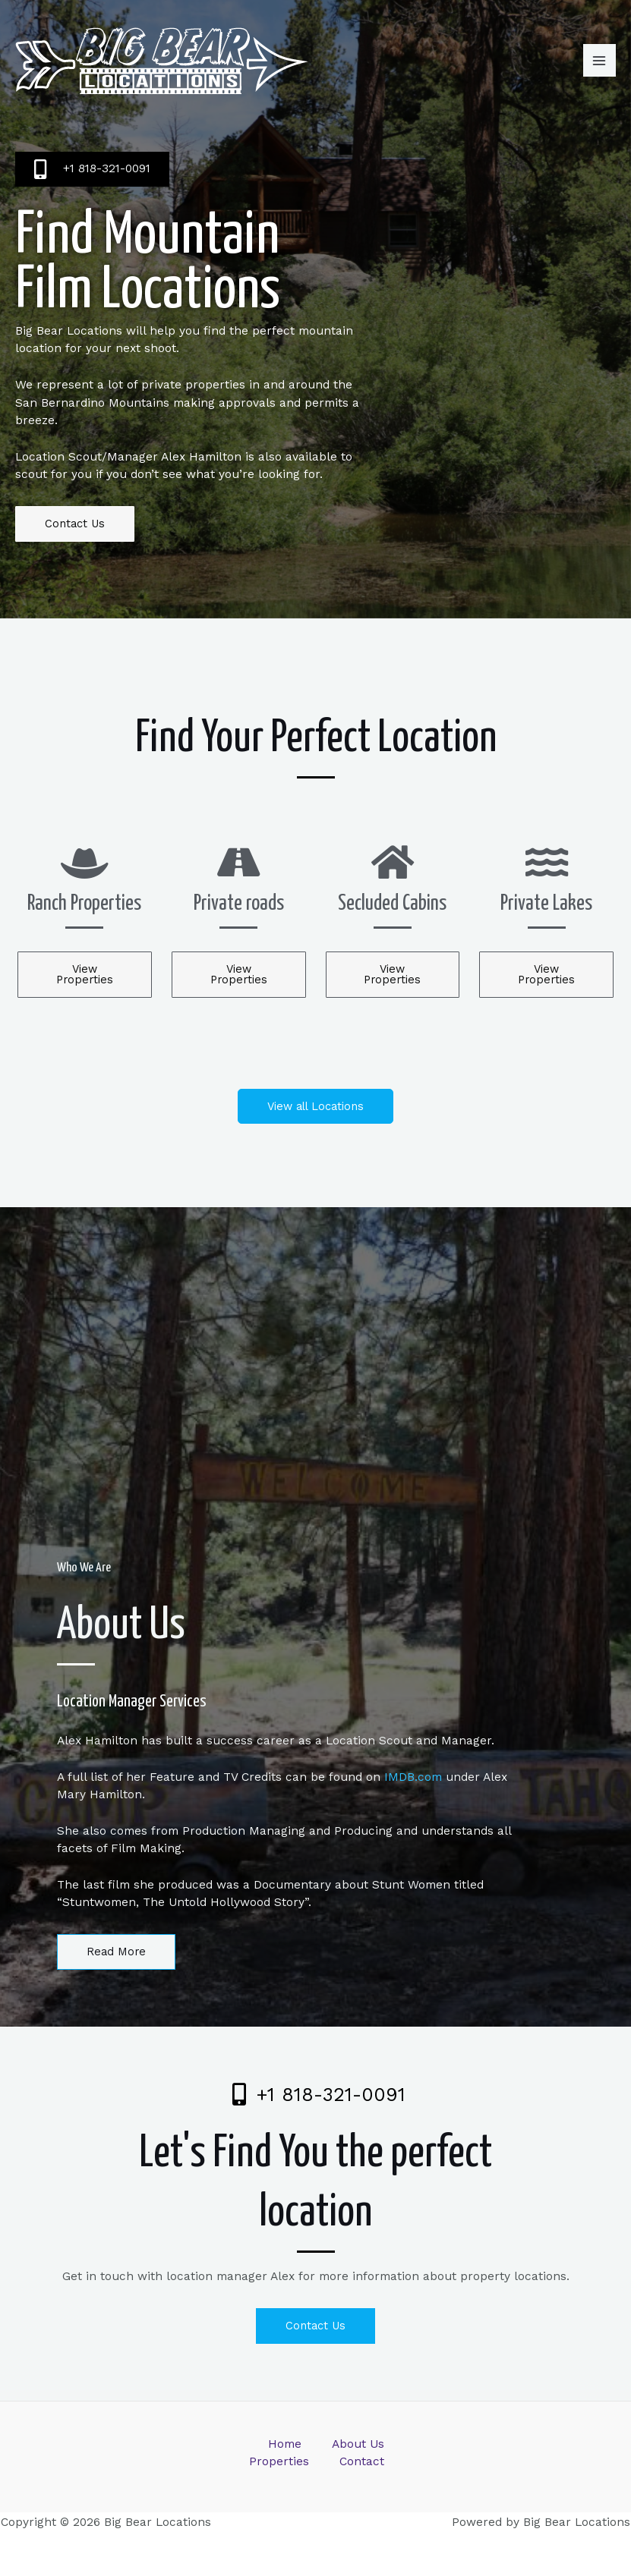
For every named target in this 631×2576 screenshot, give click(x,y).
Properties (279, 2461)
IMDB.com (413, 1777)
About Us (358, 2444)
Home (284, 2444)
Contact (361, 2461)
